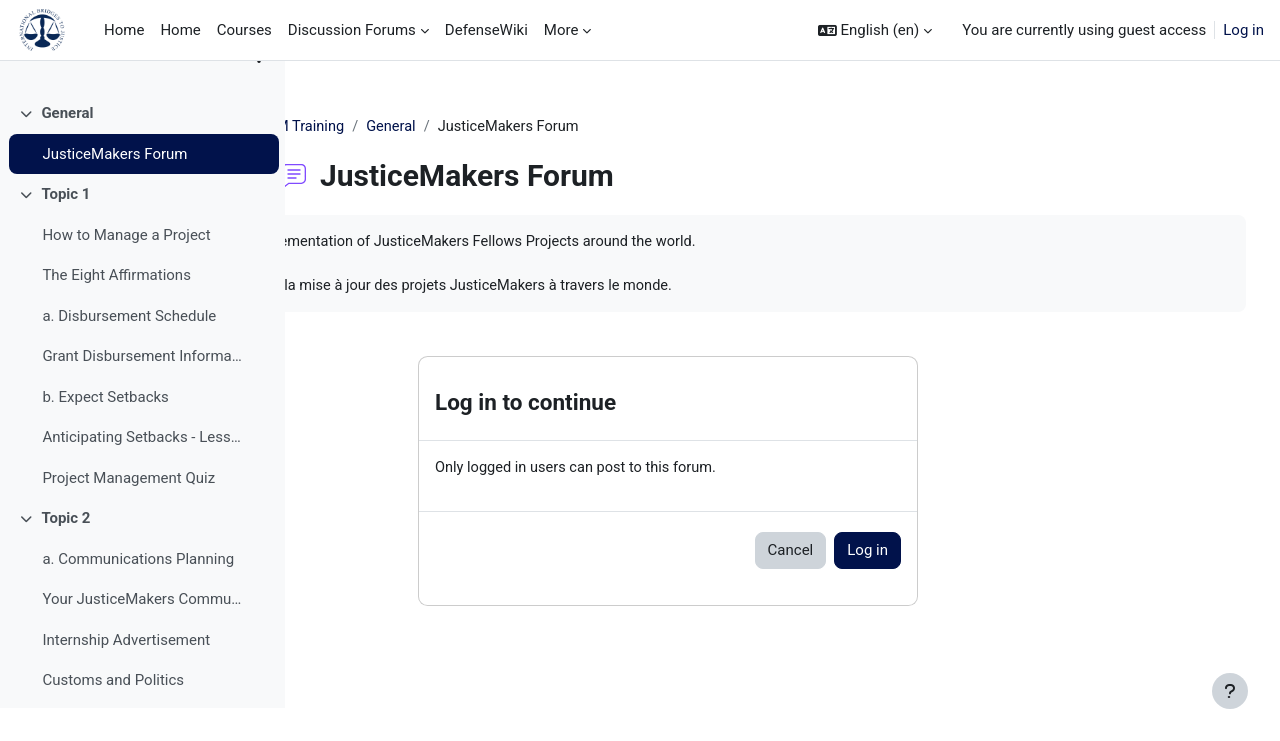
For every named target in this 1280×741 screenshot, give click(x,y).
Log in (1243, 30)
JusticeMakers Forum (114, 187)
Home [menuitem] (124, 30)
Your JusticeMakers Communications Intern (144, 632)
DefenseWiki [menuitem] (486, 30)
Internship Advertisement (126, 673)
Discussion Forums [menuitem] (352, 30)
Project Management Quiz (128, 511)
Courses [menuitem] (244, 30)
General (67, 146)
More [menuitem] (561, 30)
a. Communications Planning (138, 592)
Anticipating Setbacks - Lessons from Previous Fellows (144, 470)
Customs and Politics (113, 713)
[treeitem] (142, 166)
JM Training (406, 127)
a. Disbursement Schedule (129, 349)
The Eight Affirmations (116, 308)
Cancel (889, 554)
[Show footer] (1230, 691)
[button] (875, 30)
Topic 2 (65, 551)
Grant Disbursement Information (144, 389)
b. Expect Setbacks (105, 430)
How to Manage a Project (126, 268)
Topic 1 (65, 227)
